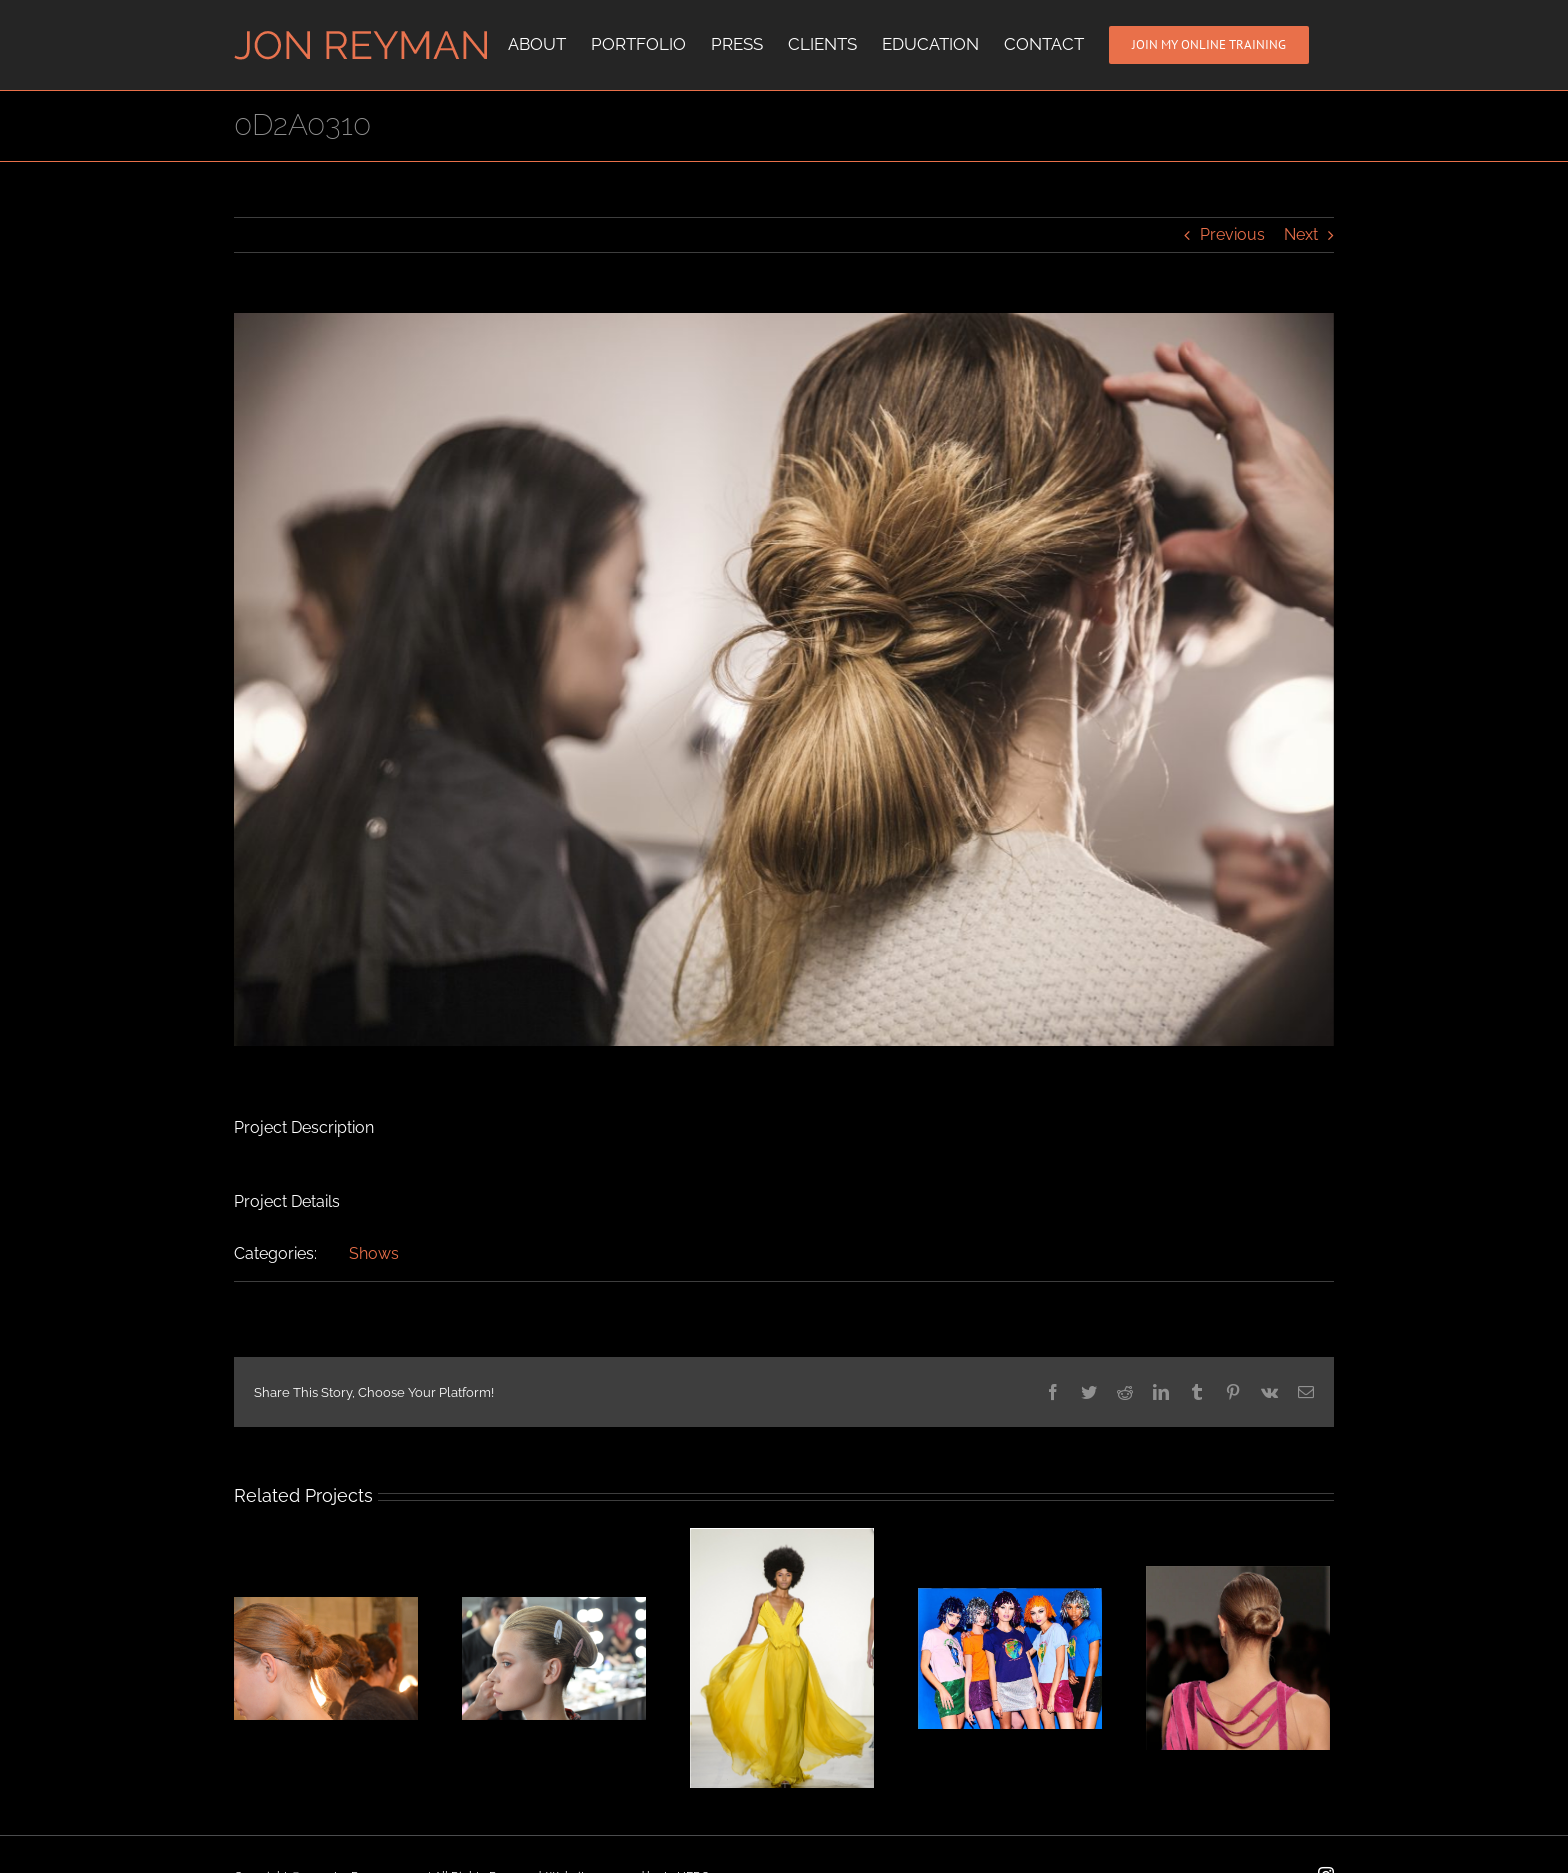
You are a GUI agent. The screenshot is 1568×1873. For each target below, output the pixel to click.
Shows (374, 1253)
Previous (1232, 234)
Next (1301, 234)
